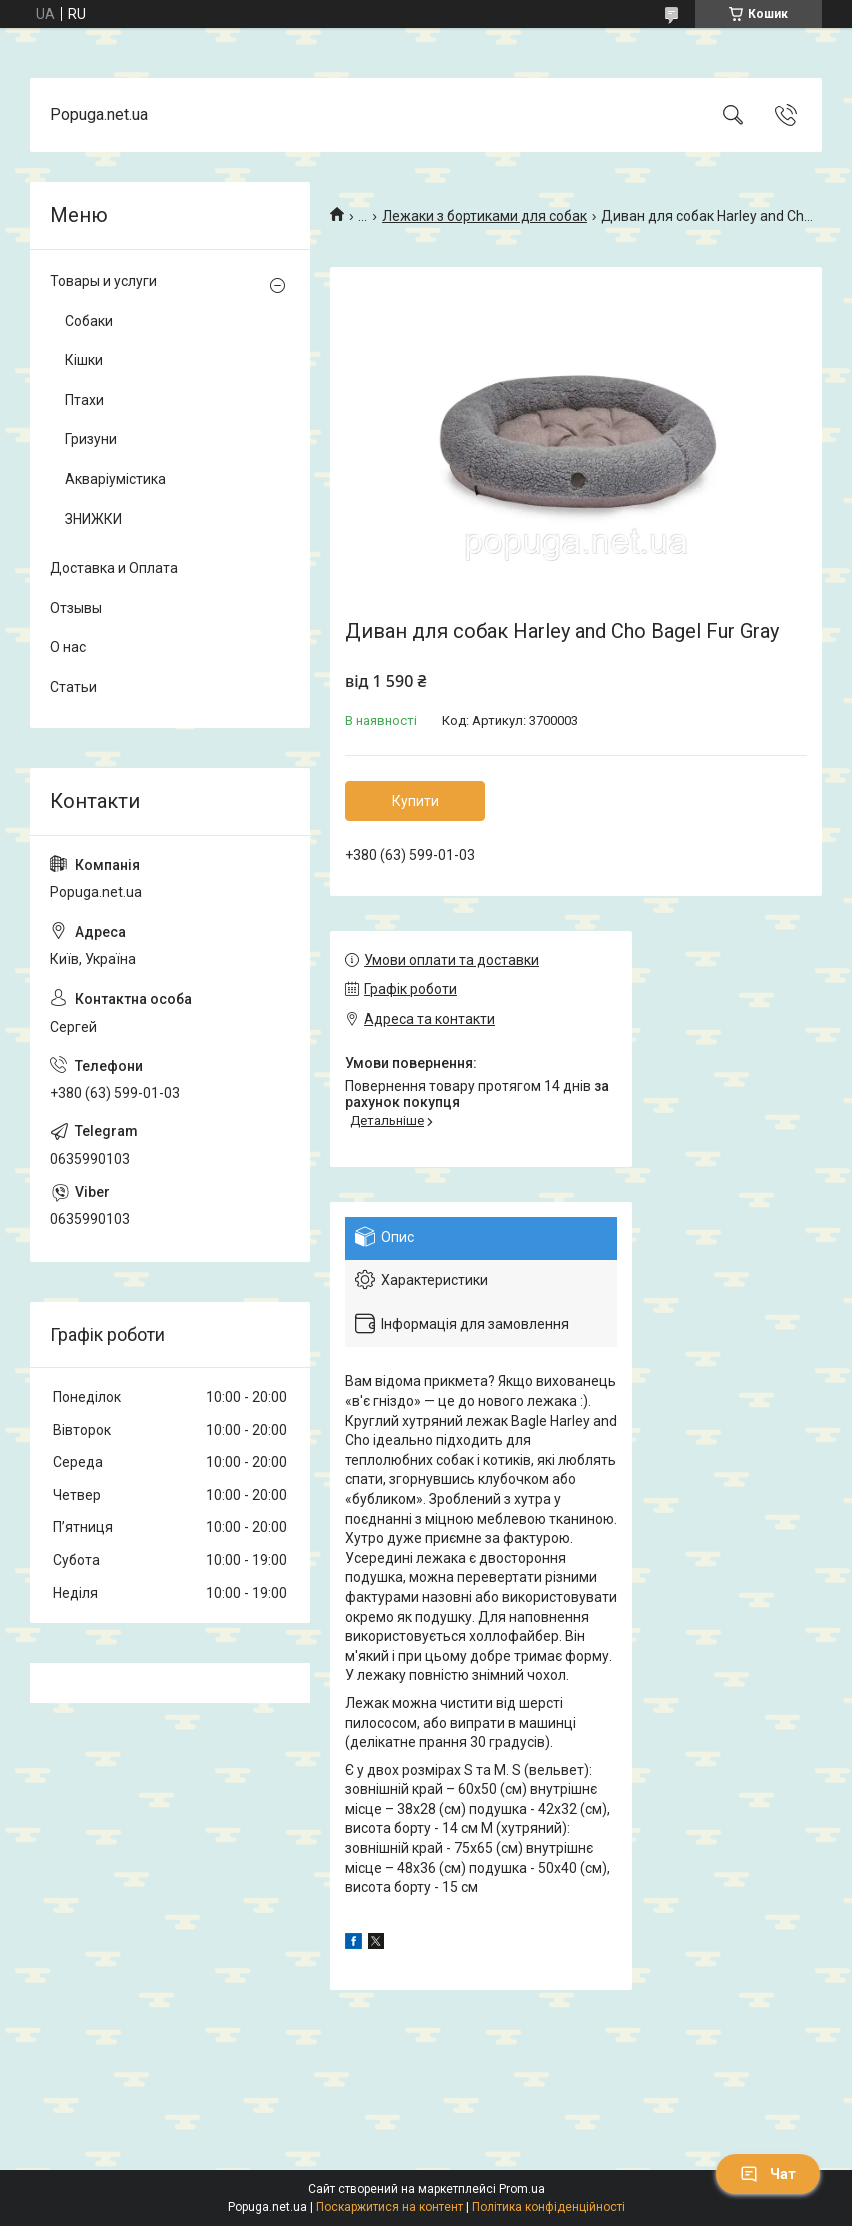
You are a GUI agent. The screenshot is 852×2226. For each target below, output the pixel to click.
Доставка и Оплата (114, 568)
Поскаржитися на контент (389, 2207)
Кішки (84, 360)
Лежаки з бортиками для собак (484, 216)
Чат (768, 2174)
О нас (68, 647)
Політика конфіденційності (548, 2207)
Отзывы (76, 608)
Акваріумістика (115, 479)
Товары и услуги (103, 281)
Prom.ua (522, 2189)
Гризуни (91, 439)
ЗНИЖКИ (93, 519)
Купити (415, 801)
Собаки (89, 321)
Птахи (84, 400)
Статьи (73, 687)
